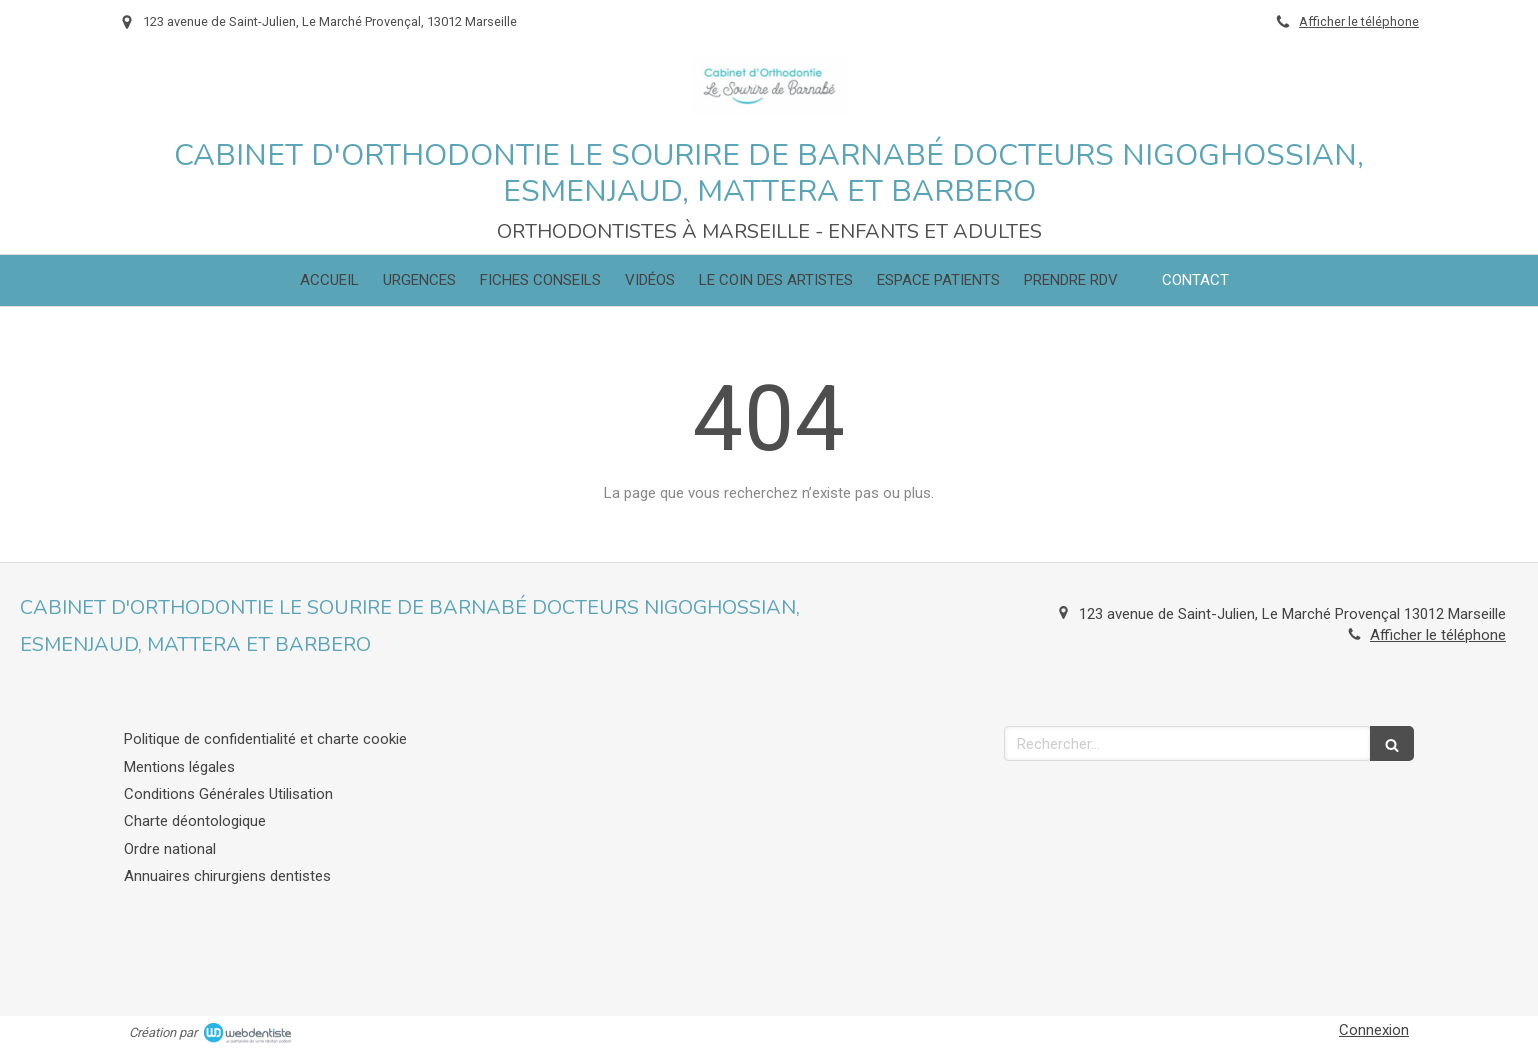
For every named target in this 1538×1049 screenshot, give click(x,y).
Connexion (1374, 1030)
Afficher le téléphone (1359, 21)
